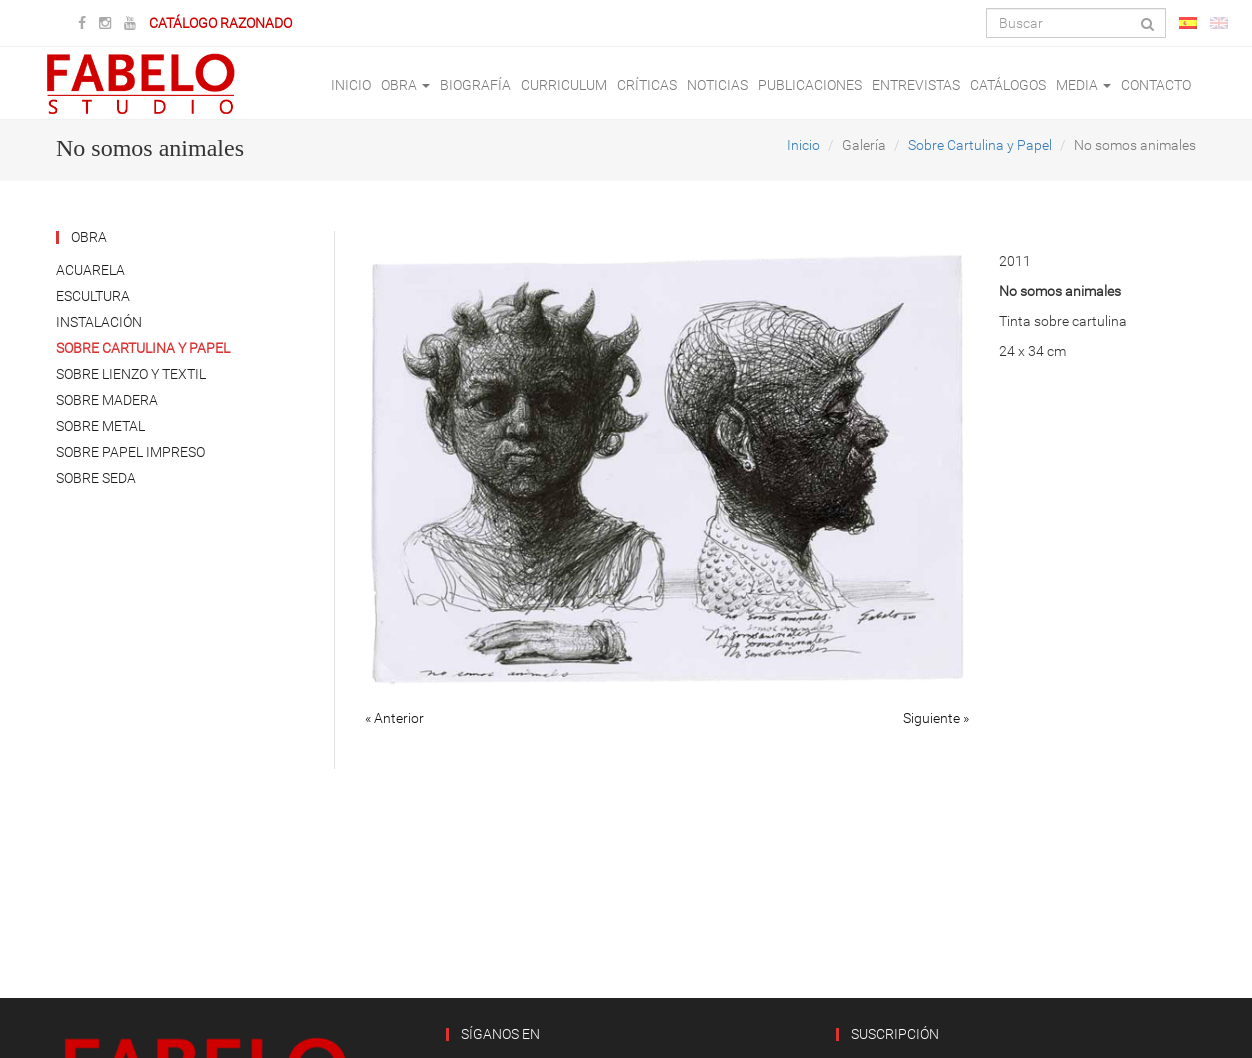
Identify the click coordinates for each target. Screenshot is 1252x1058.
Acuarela (90, 270)
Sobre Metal (100, 426)
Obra (405, 85)
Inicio (351, 85)
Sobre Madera (107, 400)
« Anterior (394, 718)
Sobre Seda (96, 478)
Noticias (717, 85)
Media (1083, 85)
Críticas (647, 85)
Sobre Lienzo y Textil (131, 374)
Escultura (93, 296)
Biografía (475, 85)
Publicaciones (810, 85)
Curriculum (564, 85)
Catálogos (1008, 85)
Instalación (99, 322)
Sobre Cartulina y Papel (980, 145)
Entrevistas (916, 85)
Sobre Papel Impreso (130, 452)
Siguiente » (936, 718)
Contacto (1156, 85)
